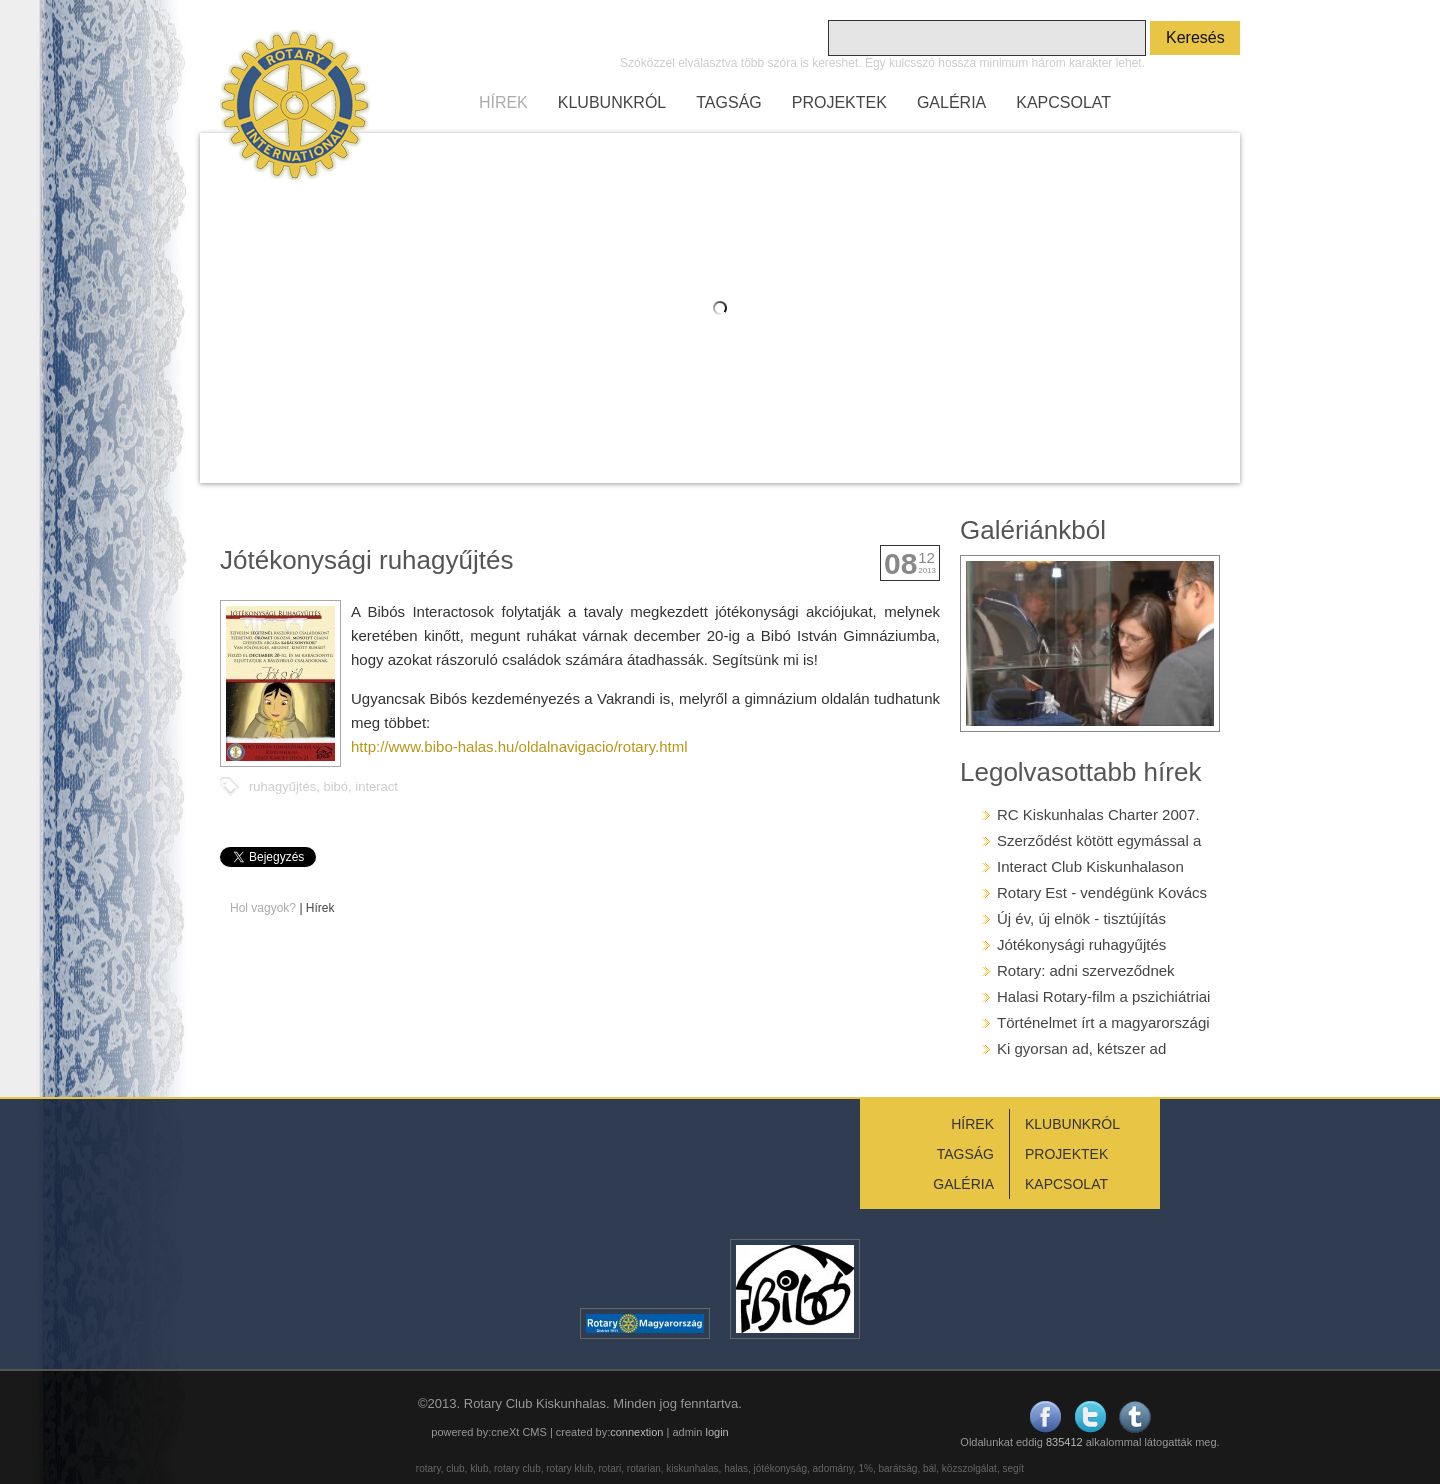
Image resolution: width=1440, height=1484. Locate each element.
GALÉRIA (951, 102)
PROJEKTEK (839, 102)
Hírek (320, 908)
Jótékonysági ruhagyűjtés (1081, 944)
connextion (636, 1432)
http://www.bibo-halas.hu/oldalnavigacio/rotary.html (519, 746)
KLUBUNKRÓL (612, 102)
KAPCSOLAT (1063, 102)
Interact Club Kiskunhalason (1090, 866)
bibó (335, 786)
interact (376, 786)
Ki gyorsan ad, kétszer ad (1081, 1048)
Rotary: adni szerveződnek (1086, 970)
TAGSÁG (729, 102)
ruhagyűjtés (282, 786)
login (716, 1432)
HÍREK (503, 102)
